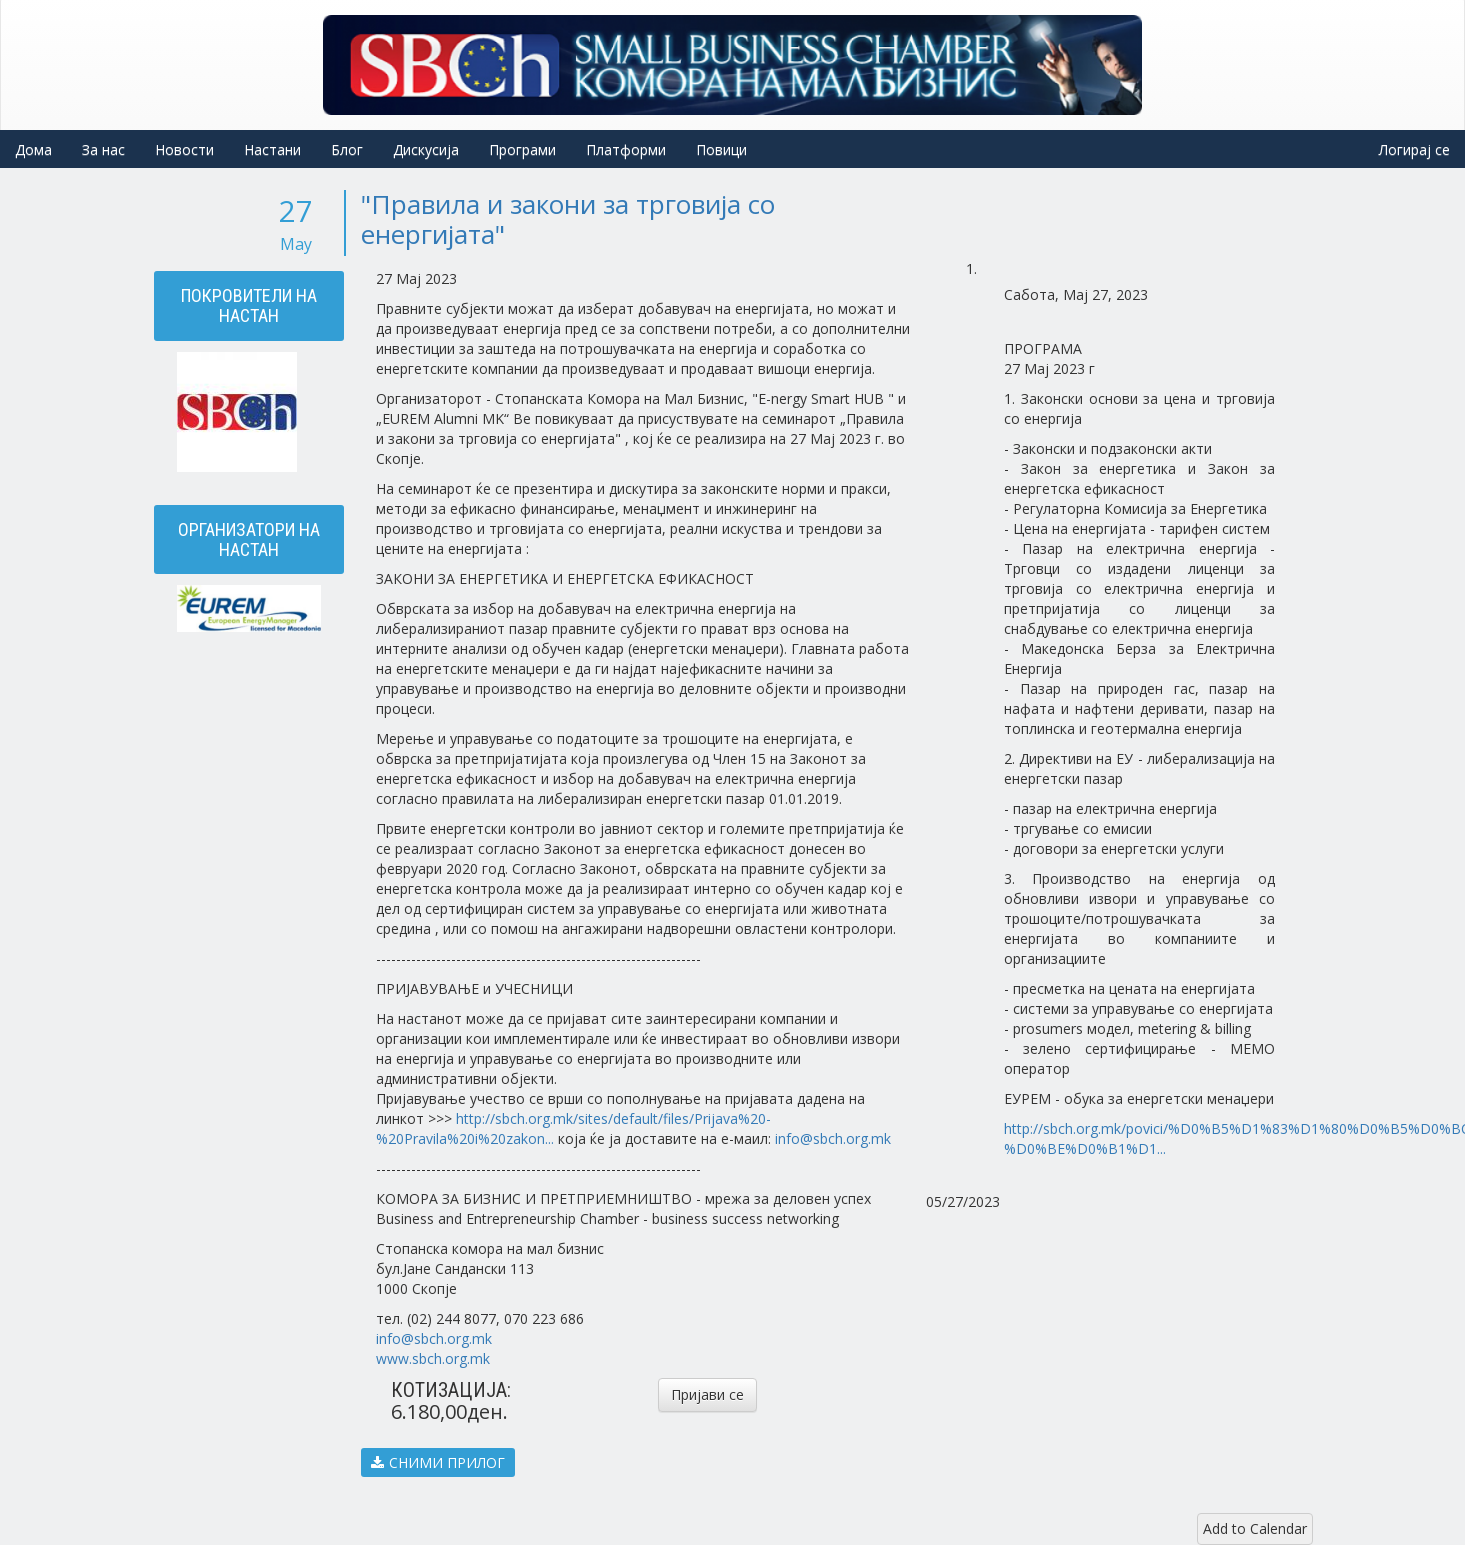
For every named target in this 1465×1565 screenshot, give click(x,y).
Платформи (626, 149)
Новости (184, 149)
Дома (33, 149)
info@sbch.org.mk (833, 1138)
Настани (272, 149)
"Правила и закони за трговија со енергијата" (568, 219)
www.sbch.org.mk (433, 1358)
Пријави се (707, 1394)
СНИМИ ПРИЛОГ (438, 1462)
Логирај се (1414, 149)
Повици (721, 149)
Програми (522, 149)
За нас (103, 149)
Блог (347, 149)
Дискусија (426, 149)
